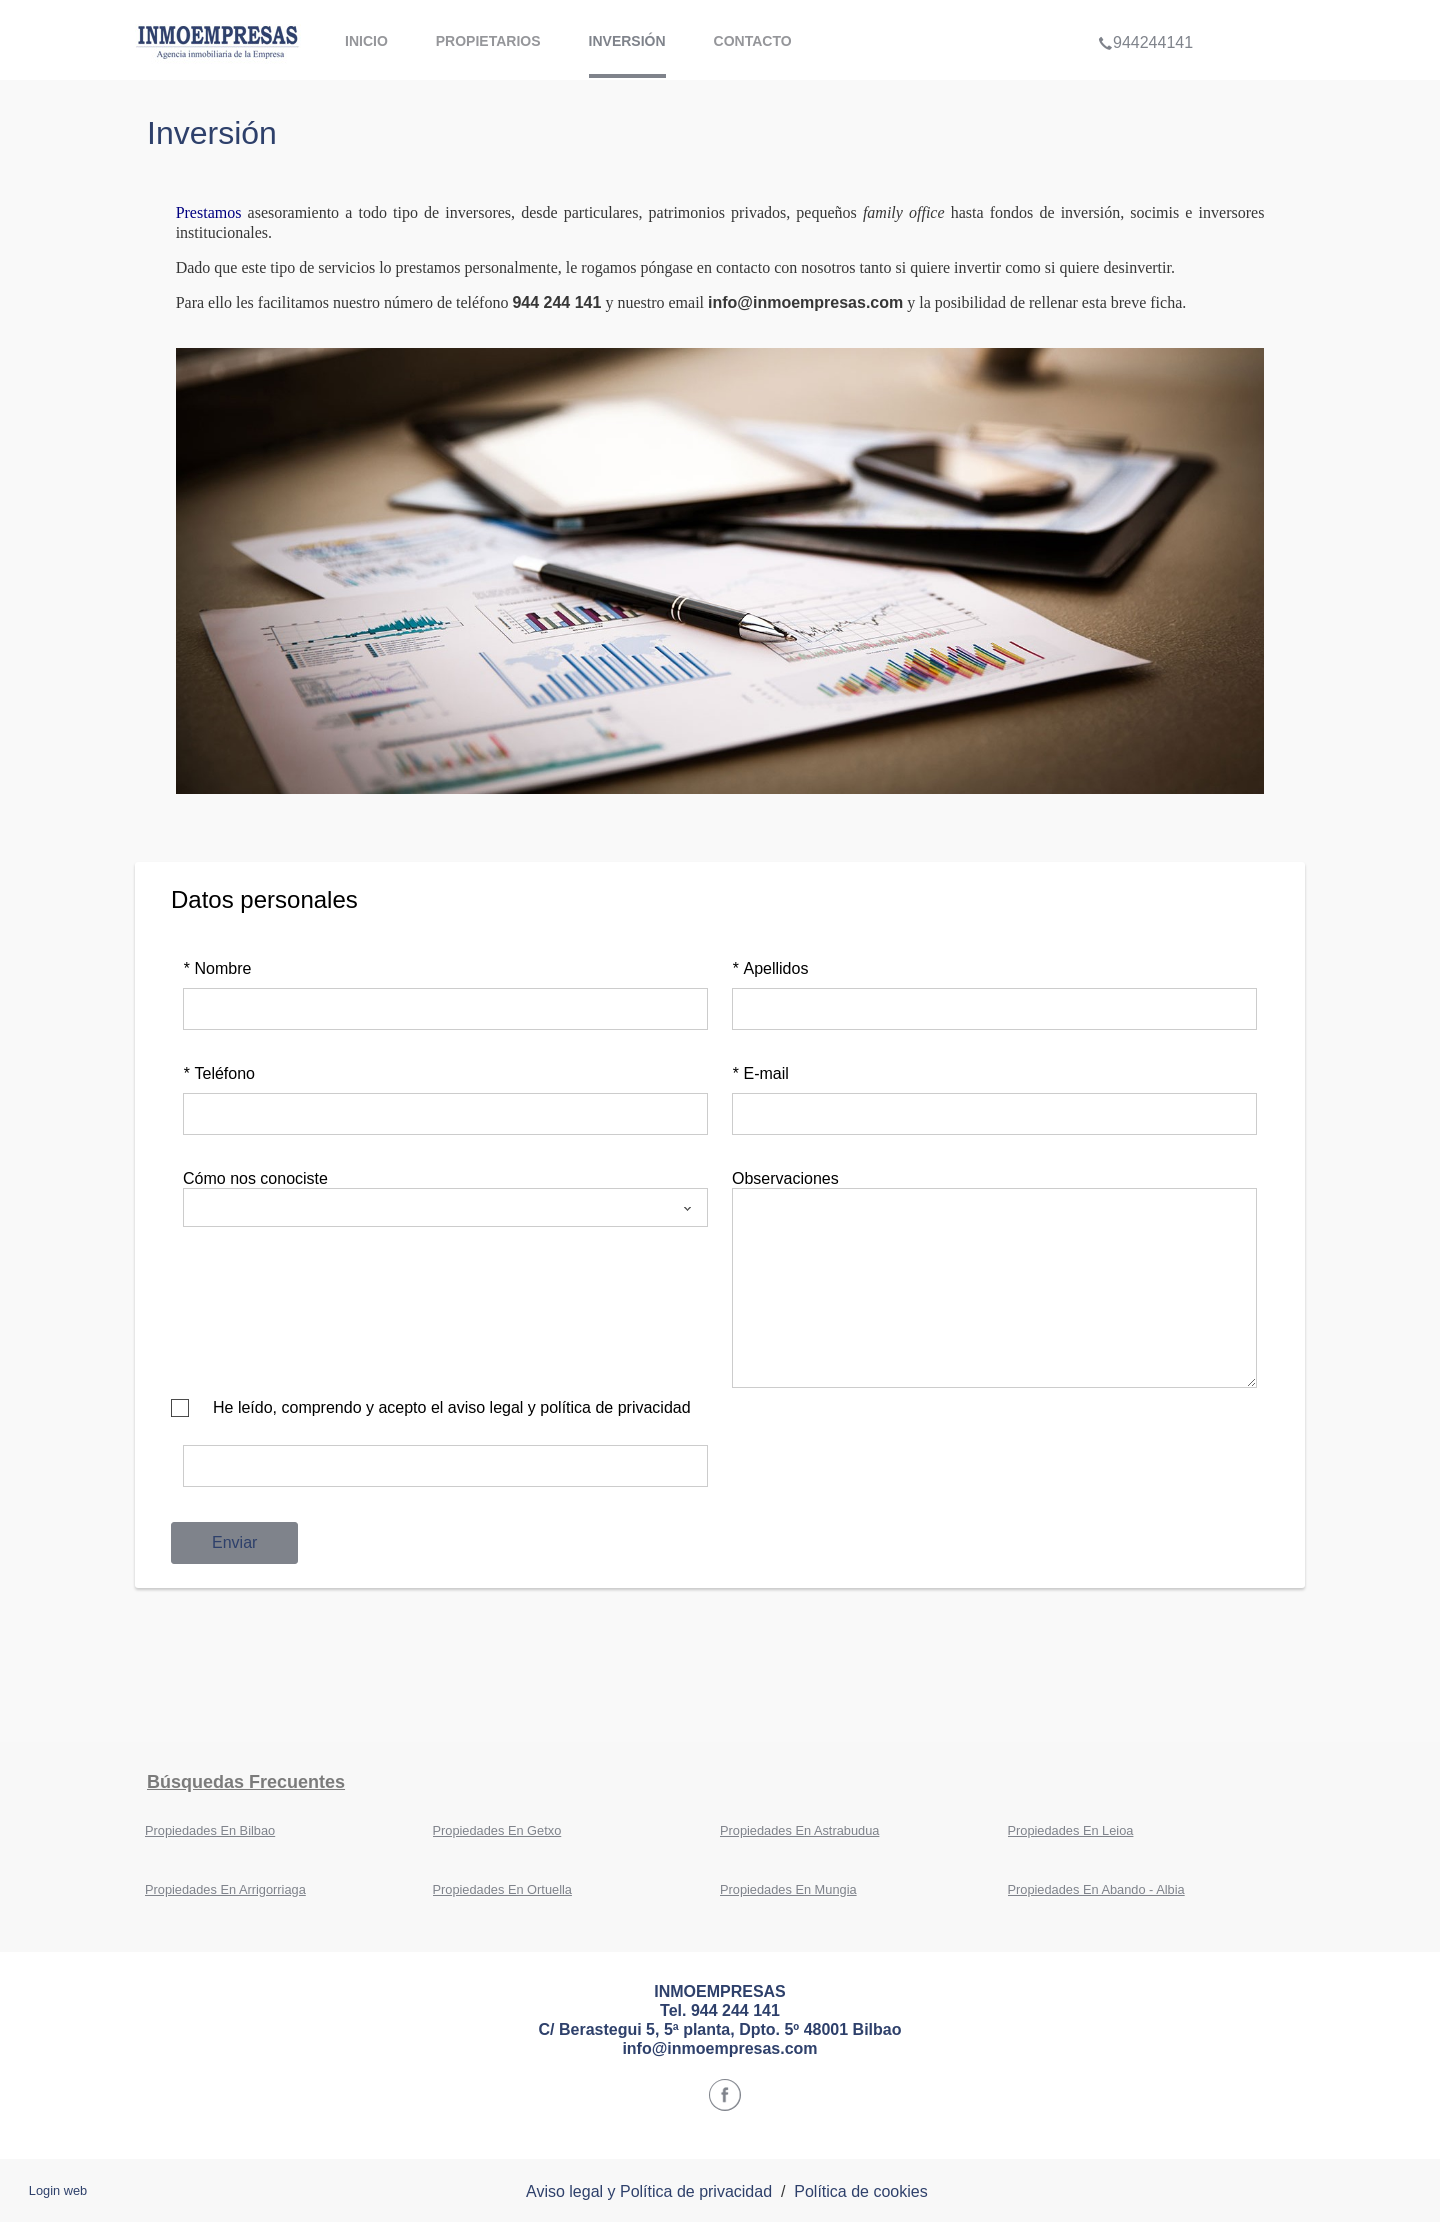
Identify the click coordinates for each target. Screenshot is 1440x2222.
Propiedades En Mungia (788, 1889)
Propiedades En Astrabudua (799, 1830)
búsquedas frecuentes (246, 1782)
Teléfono (219, 1073)
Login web (58, 2190)
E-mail (760, 1073)
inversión (627, 41)
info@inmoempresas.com (805, 302)
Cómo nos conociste (255, 1178)
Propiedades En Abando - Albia (1096, 1889)
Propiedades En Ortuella (502, 1889)
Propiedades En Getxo (497, 1830)
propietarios (488, 41)
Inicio (366, 41)
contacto (753, 41)
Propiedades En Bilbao (210, 1830)
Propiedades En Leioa (1071, 1830)
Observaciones (785, 1178)
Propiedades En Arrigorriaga (225, 1889)
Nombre (217, 968)
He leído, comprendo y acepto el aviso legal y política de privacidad (452, 1407)
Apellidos (770, 968)
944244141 (1145, 14)
